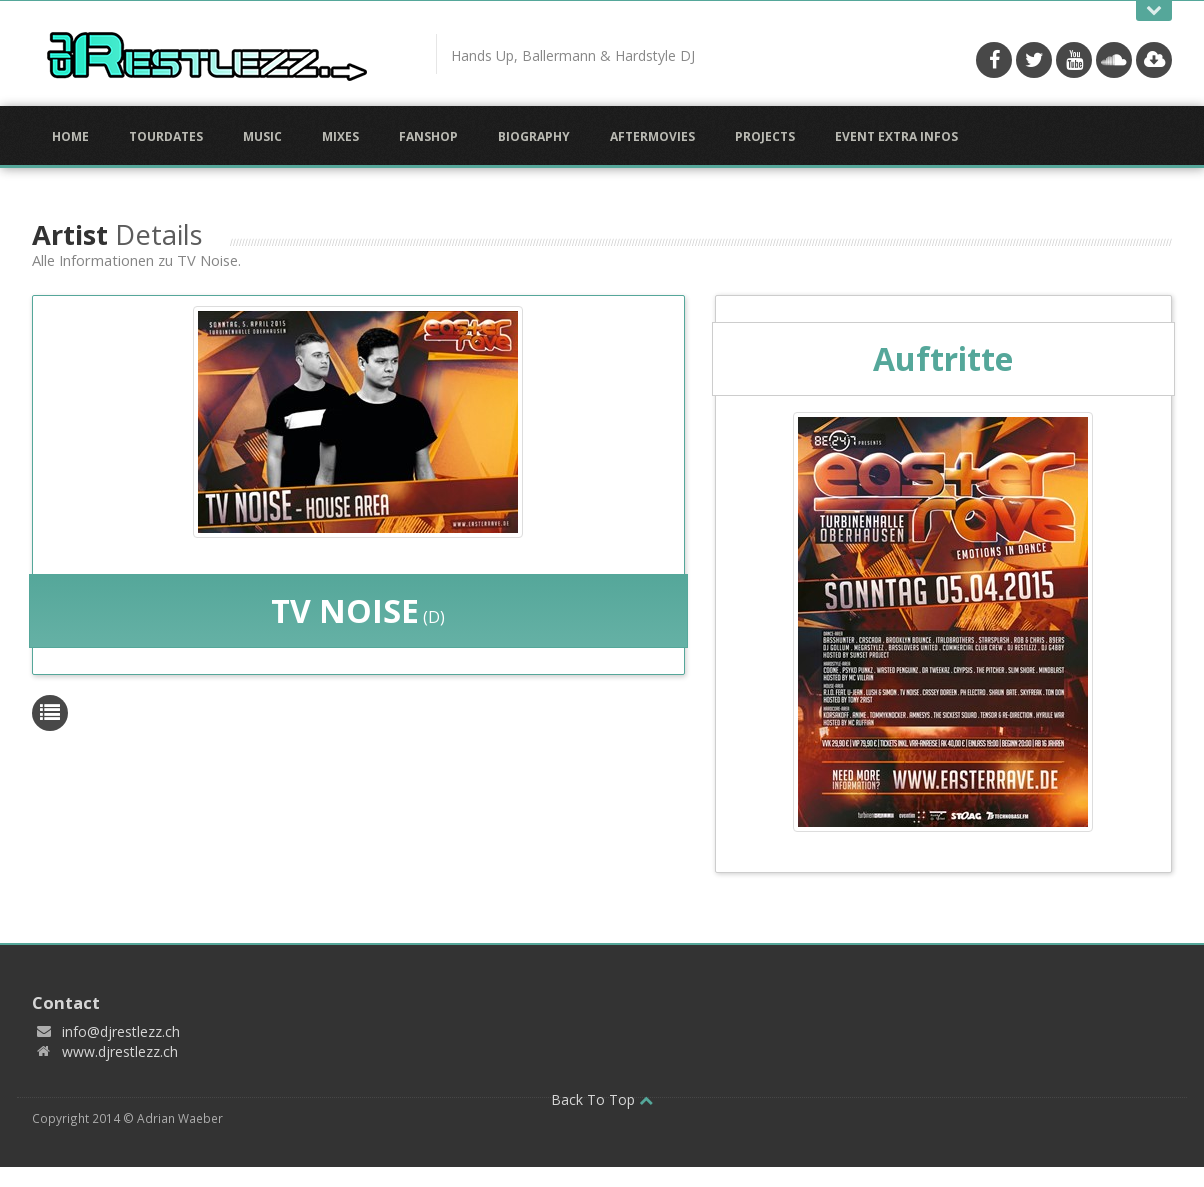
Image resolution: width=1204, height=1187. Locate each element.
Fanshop (428, 136)
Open (1154, 10)
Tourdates (166, 136)
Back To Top (602, 1099)
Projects (765, 136)
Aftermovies (652, 136)
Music (262, 136)
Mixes (340, 136)
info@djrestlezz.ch (121, 1031)
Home (70, 136)
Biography (534, 136)
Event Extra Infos (896, 136)
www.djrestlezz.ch (120, 1051)
